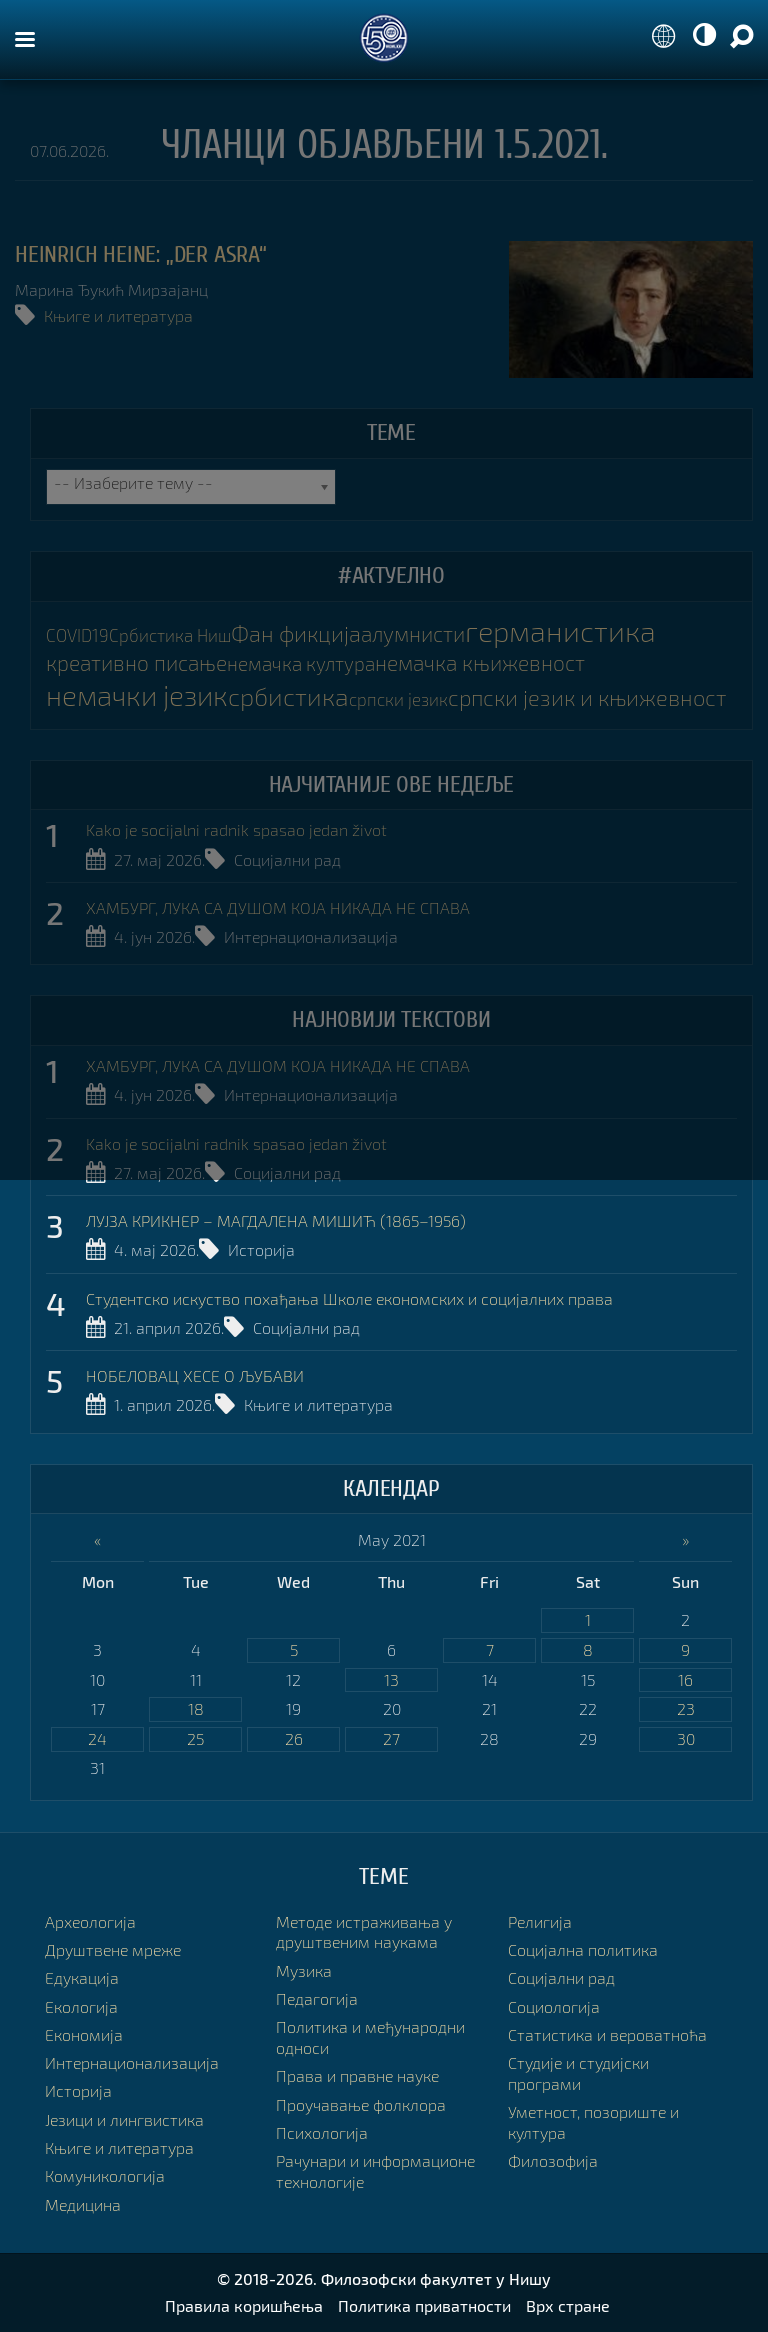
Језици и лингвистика (124, 2119)
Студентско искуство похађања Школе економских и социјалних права (349, 1298)
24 (97, 1738)
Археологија (90, 1921)
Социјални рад (287, 859)
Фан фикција (296, 633)
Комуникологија (105, 2175)
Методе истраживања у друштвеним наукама (364, 1932)
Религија (540, 1921)
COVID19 (77, 635)
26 (294, 1738)
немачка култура (301, 663)
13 (391, 1679)
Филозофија (553, 2160)
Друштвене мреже (113, 1949)
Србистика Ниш (170, 635)
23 (686, 1708)
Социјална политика (583, 1949)
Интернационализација (311, 936)
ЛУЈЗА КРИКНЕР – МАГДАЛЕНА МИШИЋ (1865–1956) (276, 1220)
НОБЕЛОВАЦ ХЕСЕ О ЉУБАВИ (195, 1375)
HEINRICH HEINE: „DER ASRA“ (141, 254)
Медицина (83, 2204)
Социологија (554, 2006)
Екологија (81, 2006)
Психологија (322, 2132)
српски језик (398, 699)
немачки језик (137, 695)
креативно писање (136, 662)
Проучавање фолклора (361, 2104)
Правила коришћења (244, 2305)
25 (195, 1738)
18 (196, 1708)
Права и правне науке (357, 2075)
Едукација (82, 1977)
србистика (288, 696)
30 (686, 1738)
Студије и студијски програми (578, 2073)
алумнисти (413, 634)
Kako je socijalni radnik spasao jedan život (236, 829)
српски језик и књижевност (587, 697)
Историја (261, 1249)
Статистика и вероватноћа (607, 2034)
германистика (560, 630)
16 (685, 1679)
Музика (304, 1970)
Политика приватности (424, 2305)
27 (391, 1738)
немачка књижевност (480, 662)
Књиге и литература (118, 315)
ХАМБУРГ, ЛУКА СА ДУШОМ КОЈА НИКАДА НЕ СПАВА (278, 907)
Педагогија (317, 1998)
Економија (84, 2034)
